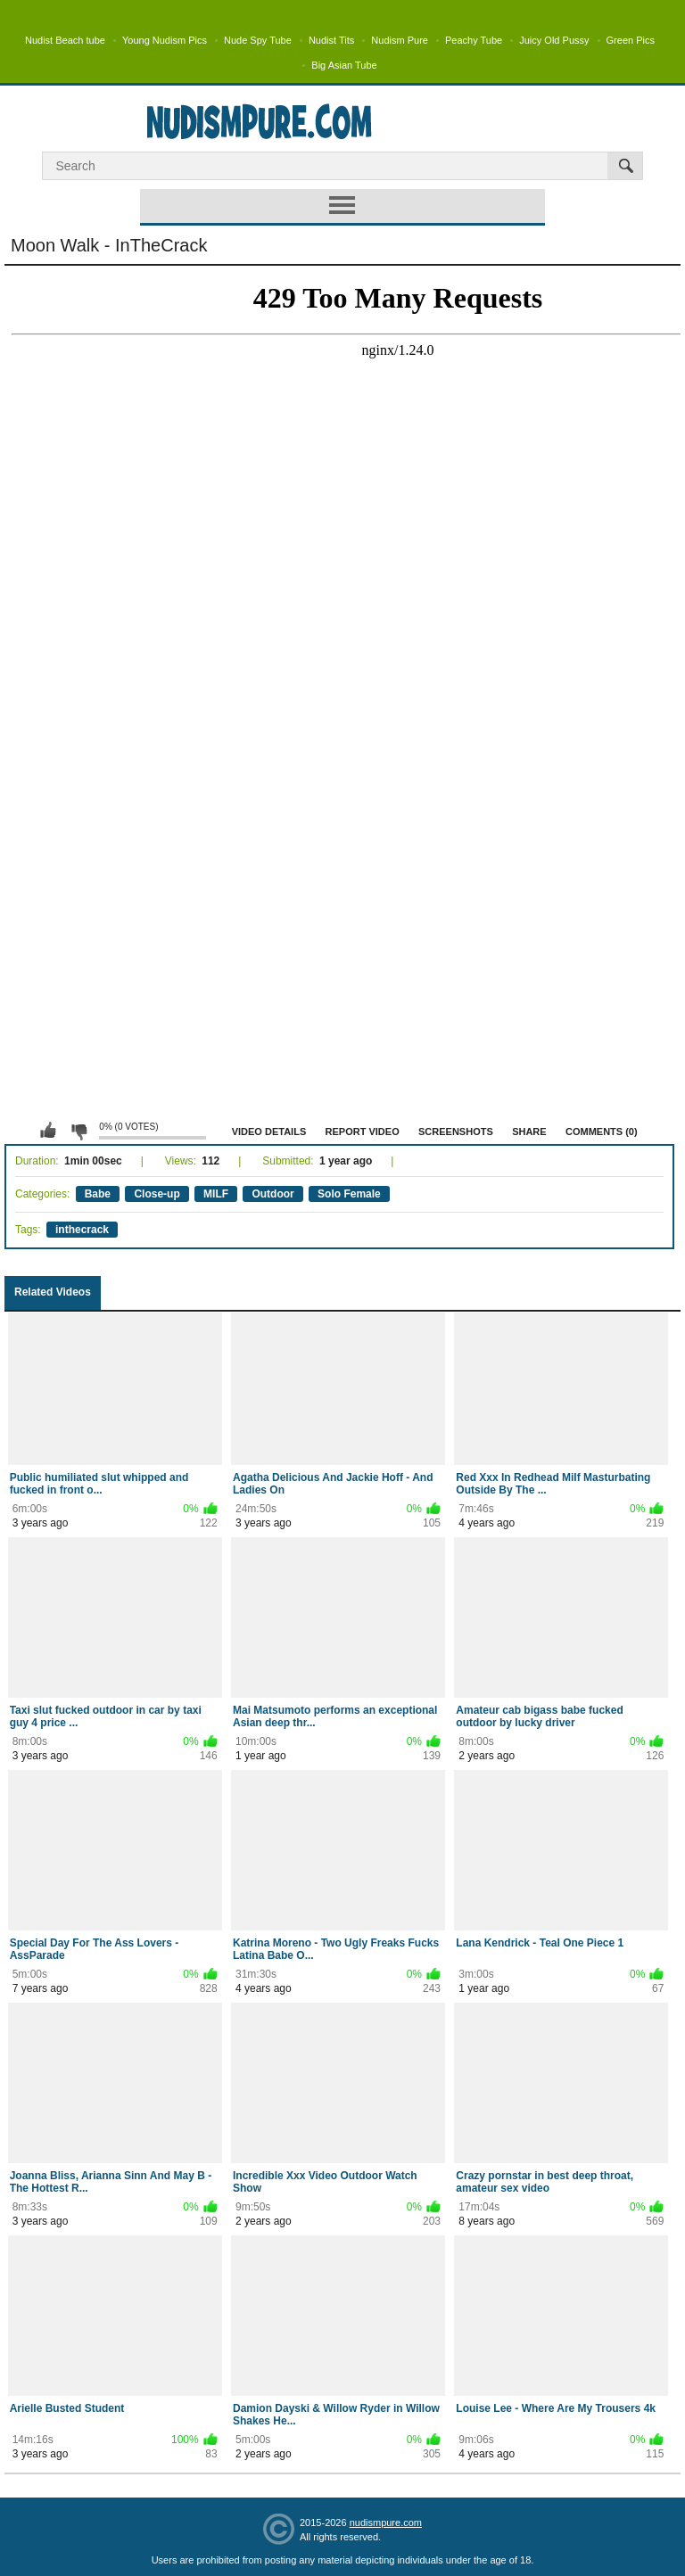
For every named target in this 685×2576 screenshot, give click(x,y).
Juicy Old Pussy (554, 40)
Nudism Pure (399, 40)
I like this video (48, 1130)
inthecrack (82, 1229)
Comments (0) (601, 1131)
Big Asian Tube (343, 65)
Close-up (156, 1194)
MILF (215, 1194)
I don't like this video (78, 1130)
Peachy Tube (473, 40)
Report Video (363, 1131)
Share (529, 1131)
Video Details (269, 1131)
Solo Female (349, 1194)
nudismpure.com (386, 2522)
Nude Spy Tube (258, 40)
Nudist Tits (331, 40)
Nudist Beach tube (65, 40)
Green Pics (631, 40)
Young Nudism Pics (164, 40)
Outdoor (272, 1194)
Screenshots (455, 1131)
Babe (98, 1194)
